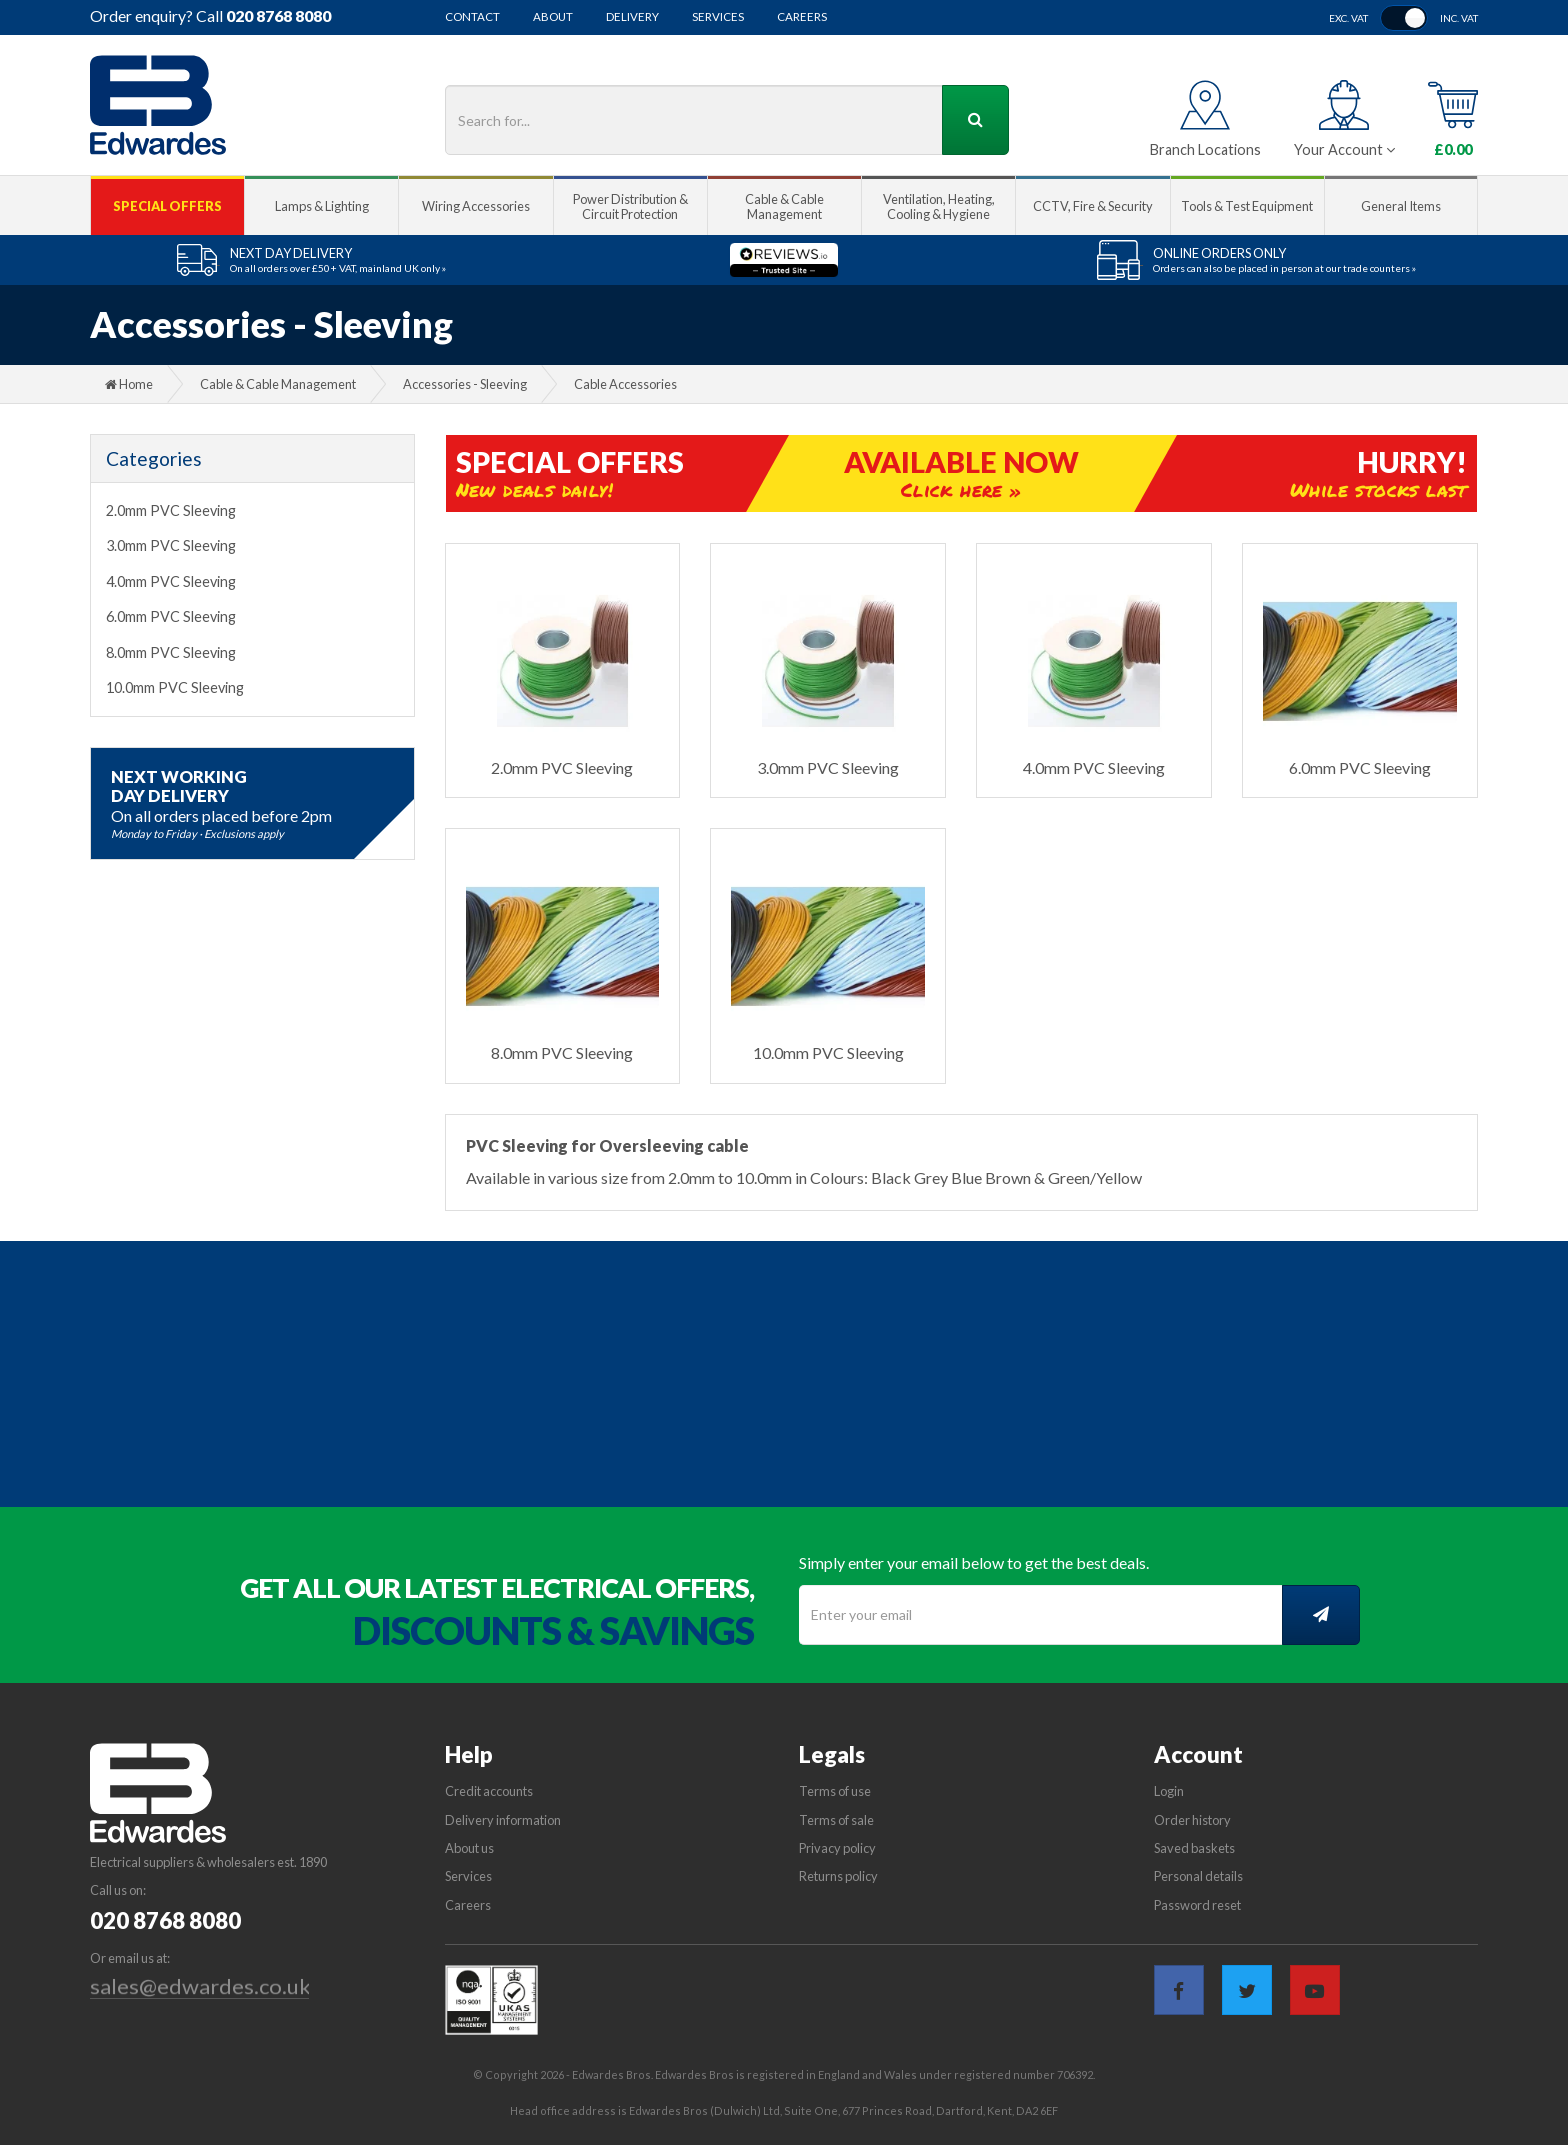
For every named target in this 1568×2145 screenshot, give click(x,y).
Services (718, 17)
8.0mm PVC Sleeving (171, 652)
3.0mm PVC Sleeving (171, 545)
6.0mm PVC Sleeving (171, 616)
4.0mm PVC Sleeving (171, 581)
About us (469, 1848)
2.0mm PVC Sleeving (171, 510)
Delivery (632, 17)
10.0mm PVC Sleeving (175, 687)
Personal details (1198, 1876)
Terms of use (835, 1791)
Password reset (1197, 1905)
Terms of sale (836, 1820)
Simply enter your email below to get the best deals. (974, 1562)
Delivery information (503, 1820)
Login (1169, 1791)
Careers (802, 17)
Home (129, 384)
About (553, 17)
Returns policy (838, 1876)
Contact (472, 17)
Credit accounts (489, 1791)
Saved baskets (1194, 1848)
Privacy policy (837, 1848)
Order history (1192, 1820)
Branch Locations (1205, 149)
